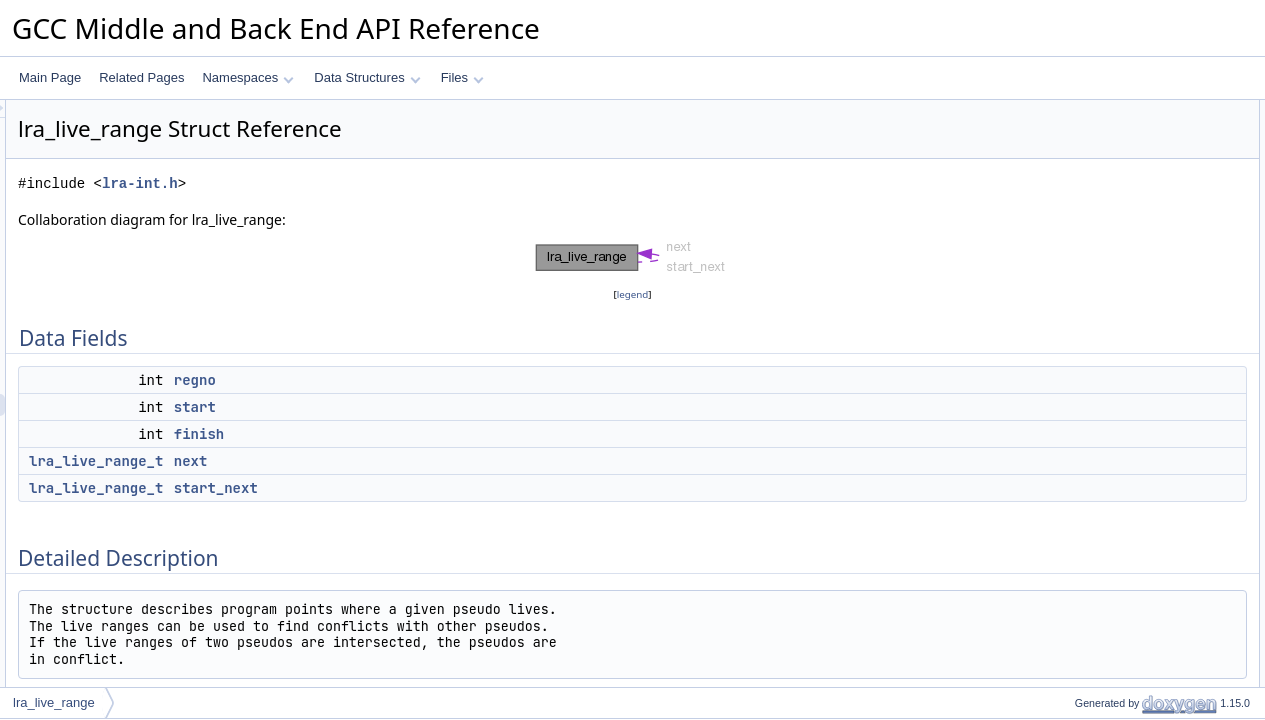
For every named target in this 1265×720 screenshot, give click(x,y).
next (441, 461)
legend (636, 294)
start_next (466, 488)
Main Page (50, 77)
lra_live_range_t (346, 461)
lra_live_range (54, 702)
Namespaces (247, 77)
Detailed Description (1095, 243)
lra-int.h (390, 183)
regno (445, 380)
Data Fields (1072, 111)
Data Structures (367, 77)
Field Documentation (1097, 265)
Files (462, 77)
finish (449, 434)
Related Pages (141, 77)
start (445, 407)
